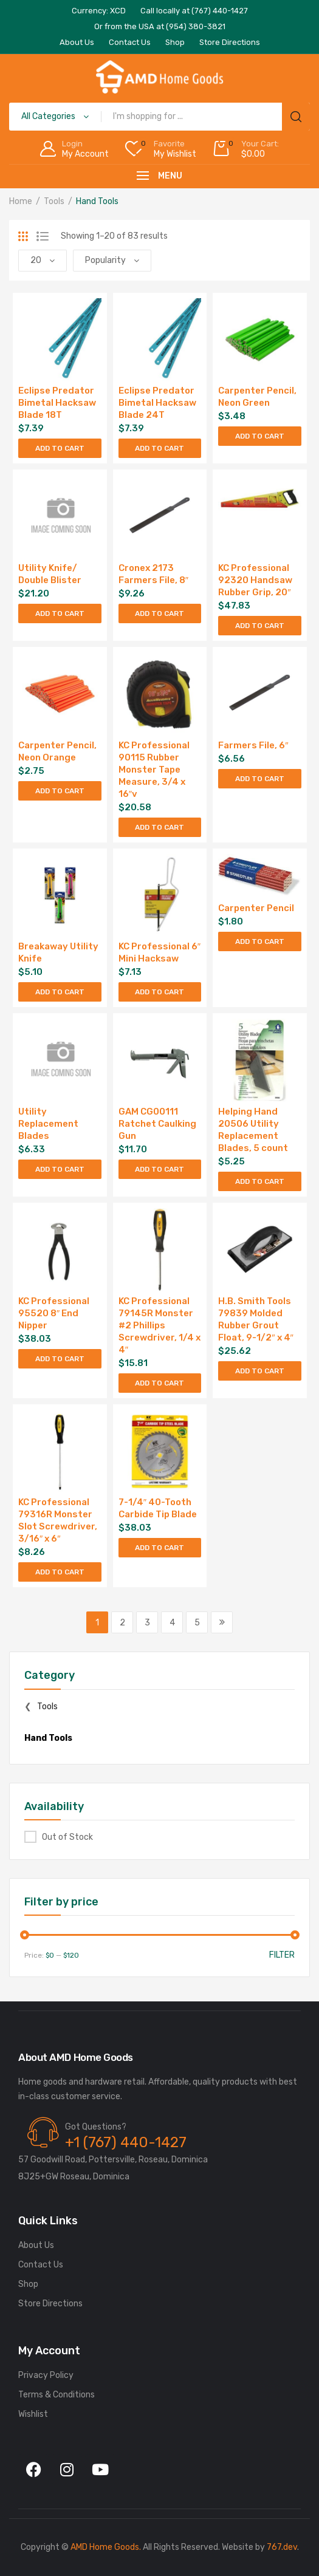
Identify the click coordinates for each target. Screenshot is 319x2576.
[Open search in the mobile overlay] (159, 117)
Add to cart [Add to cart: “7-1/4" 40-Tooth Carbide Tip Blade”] (159, 1547)
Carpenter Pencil (256, 908)
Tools (54, 201)
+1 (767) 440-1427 (126, 2142)
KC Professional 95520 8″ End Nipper (53, 1313)
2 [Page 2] (122, 1623)
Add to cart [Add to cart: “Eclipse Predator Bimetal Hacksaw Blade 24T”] (159, 448)
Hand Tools (48, 1738)
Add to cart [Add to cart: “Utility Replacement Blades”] (59, 1169)
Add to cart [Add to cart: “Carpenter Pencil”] (259, 941)
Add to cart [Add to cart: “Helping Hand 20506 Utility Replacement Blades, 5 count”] (259, 1181)
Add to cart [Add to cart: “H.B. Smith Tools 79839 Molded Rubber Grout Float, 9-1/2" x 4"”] (259, 1371)
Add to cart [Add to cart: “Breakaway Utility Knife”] (59, 992)
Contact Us (40, 2265)
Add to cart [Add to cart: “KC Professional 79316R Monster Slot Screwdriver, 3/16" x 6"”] (59, 1572)
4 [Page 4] (172, 1623)
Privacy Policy (46, 2375)
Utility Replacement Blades (48, 1123)
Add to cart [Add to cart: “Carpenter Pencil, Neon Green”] (259, 436)
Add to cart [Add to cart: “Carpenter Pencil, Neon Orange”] (59, 791)
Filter (282, 1955)
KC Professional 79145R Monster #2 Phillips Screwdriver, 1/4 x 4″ (159, 1325)
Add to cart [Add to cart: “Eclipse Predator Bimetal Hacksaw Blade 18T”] (59, 448)
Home (20, 201)
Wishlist (33, 2414)
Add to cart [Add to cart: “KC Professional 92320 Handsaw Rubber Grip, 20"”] (259, 625)
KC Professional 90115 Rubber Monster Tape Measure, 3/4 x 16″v (154, 769)
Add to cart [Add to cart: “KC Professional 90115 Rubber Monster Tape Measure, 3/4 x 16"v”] (159, 827)
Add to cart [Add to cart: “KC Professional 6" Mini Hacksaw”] (159, 992)
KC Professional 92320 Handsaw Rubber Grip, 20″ (255, 580)
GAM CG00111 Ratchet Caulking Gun (157, 1123)
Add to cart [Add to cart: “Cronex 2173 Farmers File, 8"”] (159, 613)
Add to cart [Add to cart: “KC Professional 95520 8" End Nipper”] (59, 1359)
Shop (28, 2284)
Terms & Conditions (56, 2395)
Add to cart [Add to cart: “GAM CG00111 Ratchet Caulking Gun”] (159, 1169)
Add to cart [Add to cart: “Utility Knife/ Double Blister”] (59, 613)
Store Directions (50, 2303)
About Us (36, 2245)
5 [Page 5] (197, 1623)
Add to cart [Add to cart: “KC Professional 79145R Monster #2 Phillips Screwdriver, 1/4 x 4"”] (159, 1383)
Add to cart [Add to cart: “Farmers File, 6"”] (259, 778)
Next (222, 1622)
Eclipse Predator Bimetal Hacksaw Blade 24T (157, 402)
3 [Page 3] (147, 1623)
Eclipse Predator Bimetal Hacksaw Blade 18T (57, 402)
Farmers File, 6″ (253, 745)
